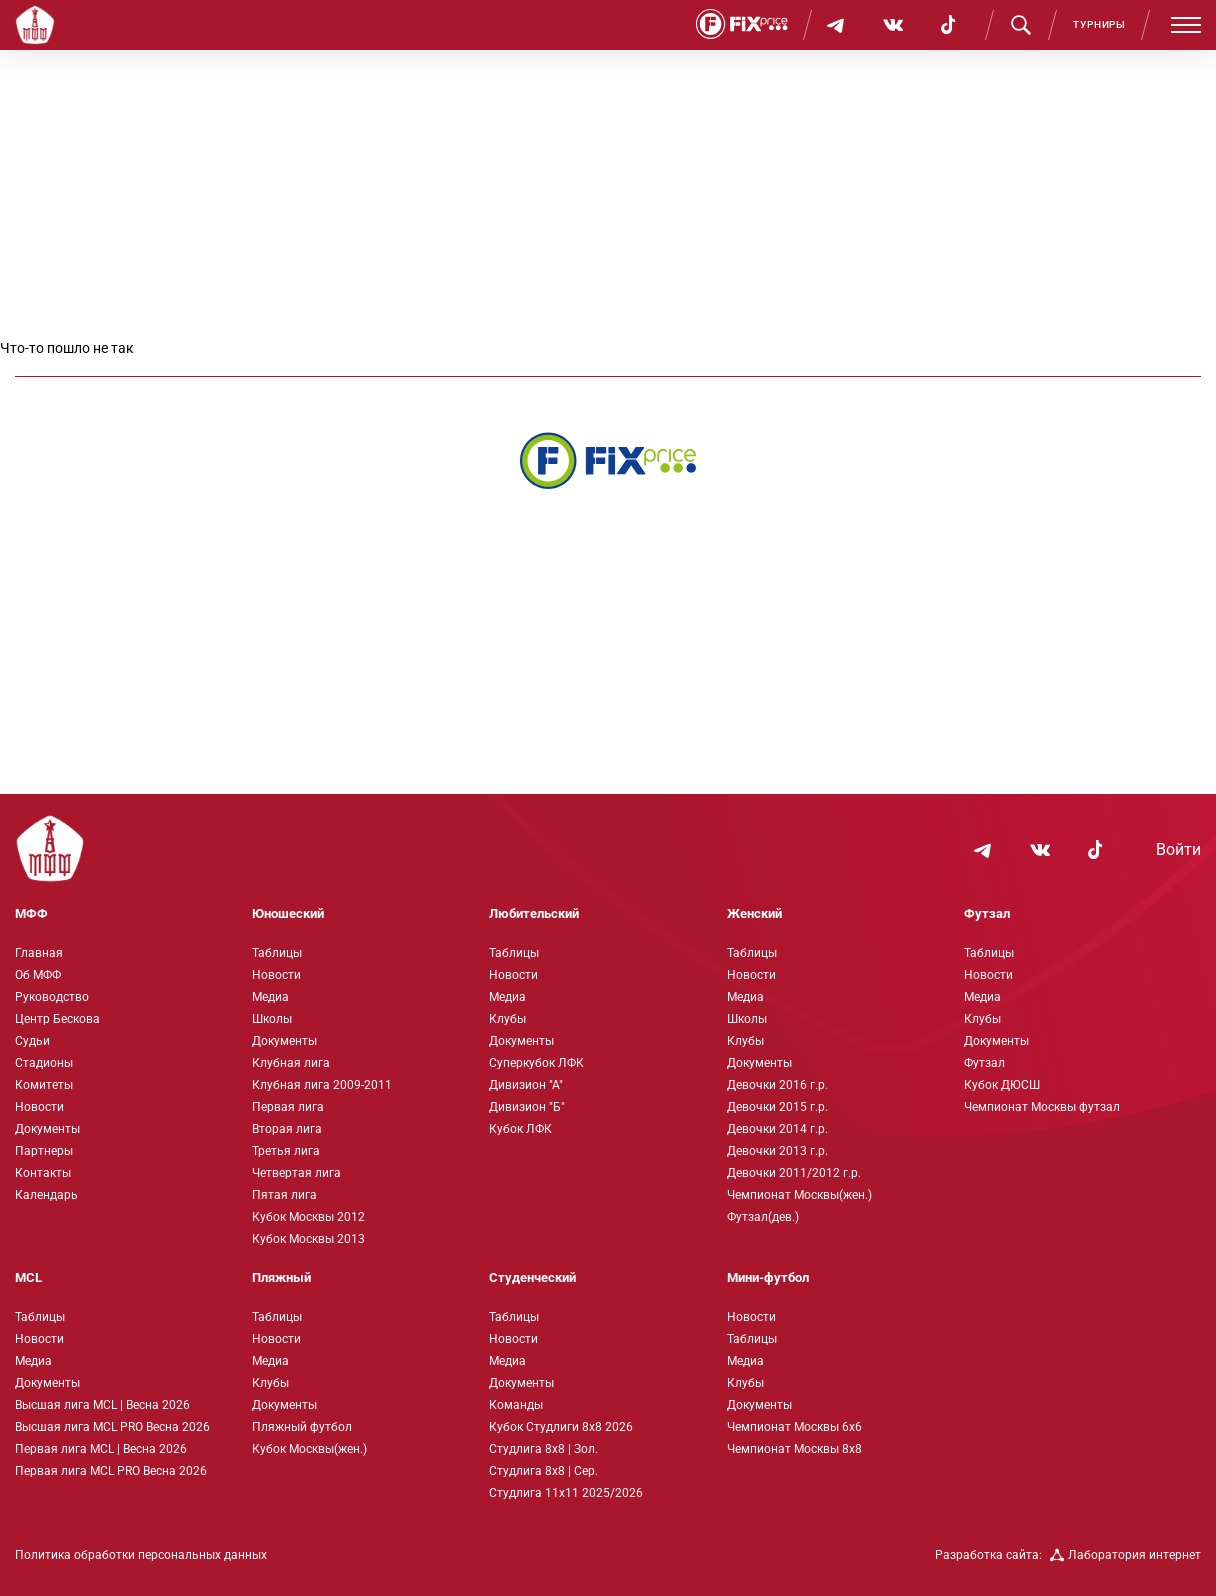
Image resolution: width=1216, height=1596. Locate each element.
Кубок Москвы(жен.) (309, 1449)
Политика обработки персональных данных (141, 1555)
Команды (516, 1405)
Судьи (32, 1041)
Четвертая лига (296, 1173)
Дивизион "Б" (527, 1107)
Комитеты (44, 1085)
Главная (39, 953)
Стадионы (44, 1063)
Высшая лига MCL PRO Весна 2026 (112, 1427)
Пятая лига (284, 1195)
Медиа (270, 997)
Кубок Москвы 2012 (308, 1217)
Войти (1178, 850)
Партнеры (44, 1151)
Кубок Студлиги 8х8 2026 (561, 1427)
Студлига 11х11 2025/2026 (566, 1493)
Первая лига (288, 1107)
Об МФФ (38, 975)
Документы (47, 1129)
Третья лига (286, 1151)
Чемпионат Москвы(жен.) (799, 1195)
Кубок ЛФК (520, 1129)
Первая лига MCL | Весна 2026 (101, 1449)
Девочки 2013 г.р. (777, 1151)
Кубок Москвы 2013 (308, 1239)
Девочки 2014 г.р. (777, 1129)
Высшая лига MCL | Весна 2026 (102, 1405)
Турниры (1099, 24)
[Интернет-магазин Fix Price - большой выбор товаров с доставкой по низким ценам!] (608, 460)
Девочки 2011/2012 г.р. (794, 1173)
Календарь (46, 1195)
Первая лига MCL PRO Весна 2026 (111, 1471)
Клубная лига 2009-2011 (322, 1085)
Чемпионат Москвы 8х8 (794, 1449)
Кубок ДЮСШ (1002, 1085)
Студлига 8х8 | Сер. (543, 1471)
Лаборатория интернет (1125, 1555)
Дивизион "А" (526, 1085)
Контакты (43, 1173)
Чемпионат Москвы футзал (1042, 1107)
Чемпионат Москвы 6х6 (794, 1427)
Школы (272, 1019)
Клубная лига (291, 1063)
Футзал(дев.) (763, 1217)
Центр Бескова (57, 1019)
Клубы (507, 1019)
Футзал (984, 1063)
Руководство (52, 997)
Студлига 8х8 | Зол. (543, 1449)
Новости (39, 1107)
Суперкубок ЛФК (536, 1063)
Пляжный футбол (302, 1427)
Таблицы (277, 953)
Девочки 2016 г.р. (777, 1085)
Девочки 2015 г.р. (777, 1107)
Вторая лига (287, 1129)
